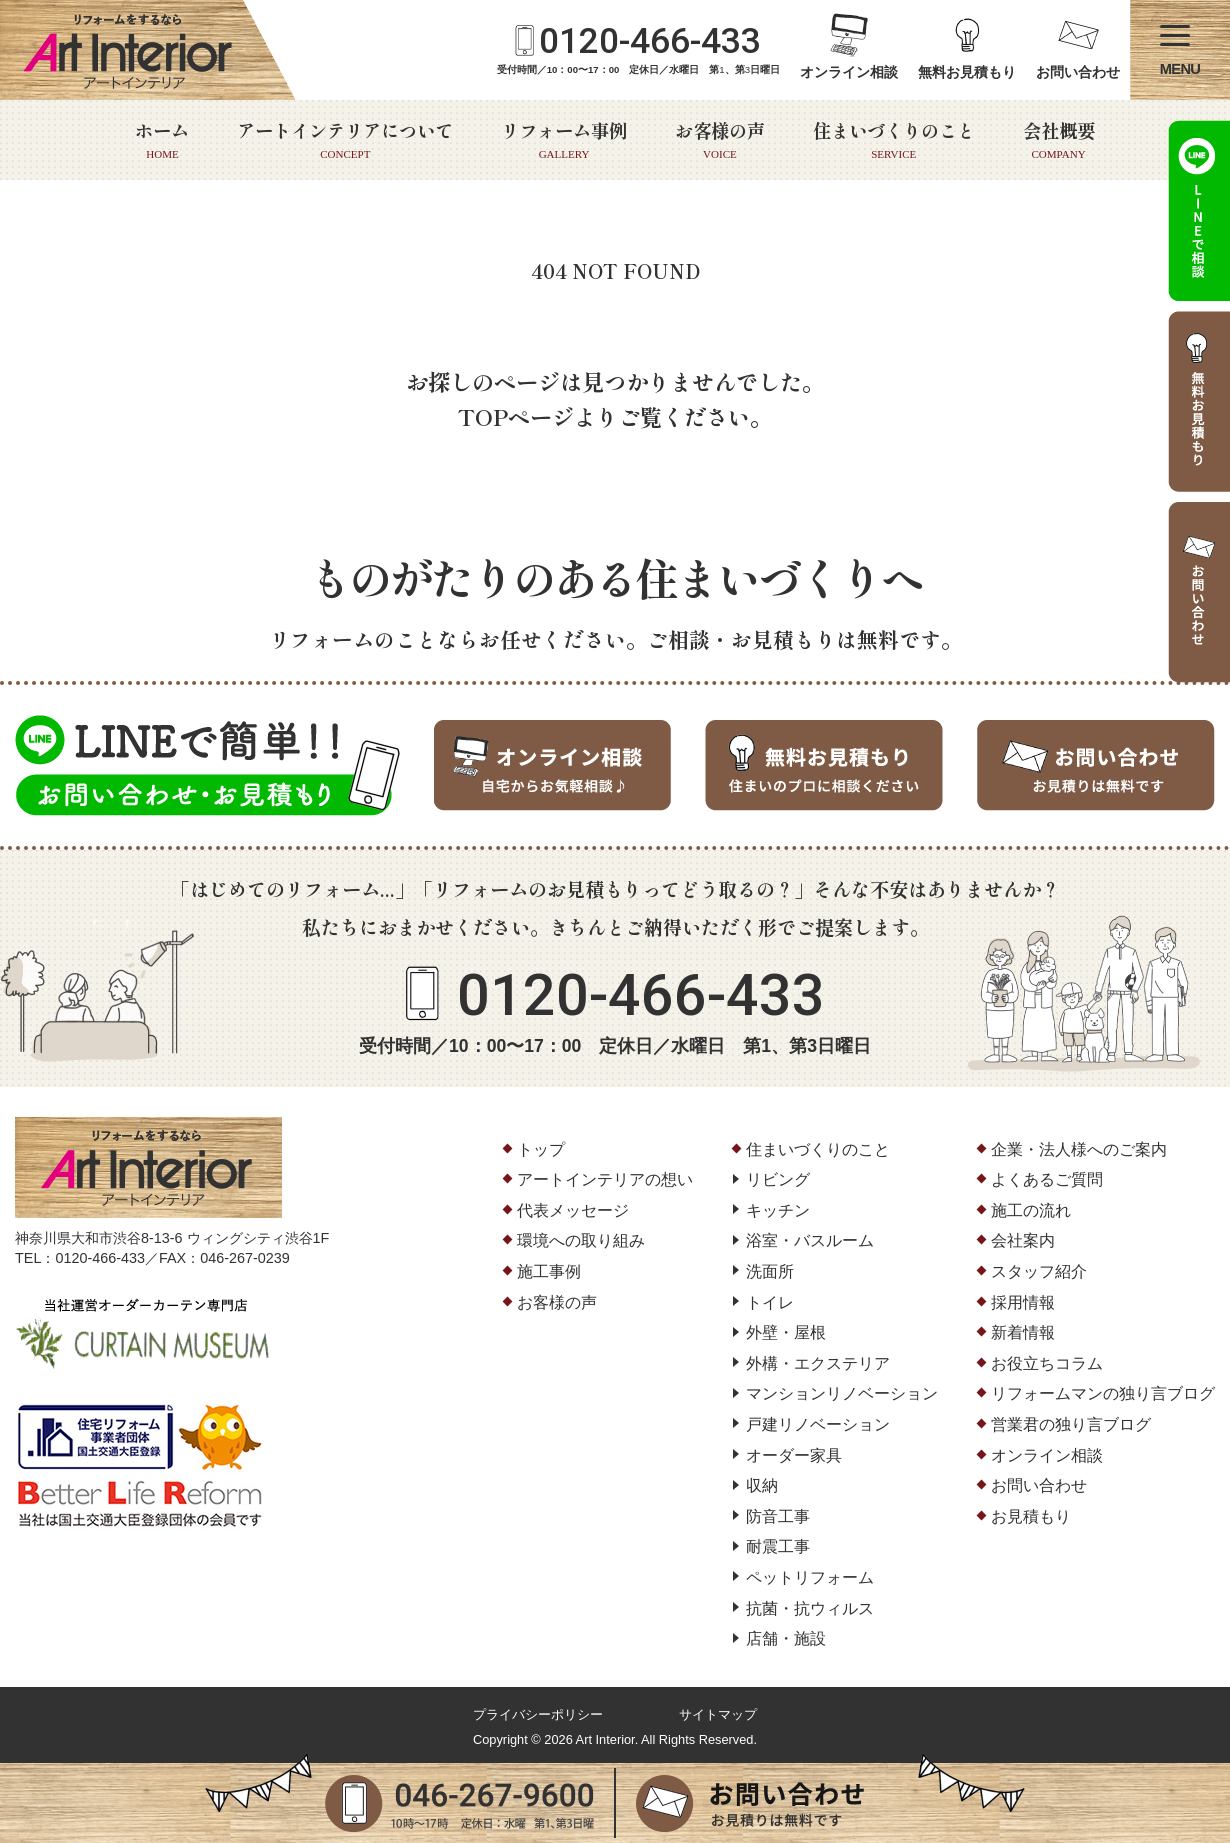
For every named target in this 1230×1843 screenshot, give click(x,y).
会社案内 (1023, 1240)
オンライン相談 (849, 72)
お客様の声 (720, 140)
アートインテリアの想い (605, 1179)
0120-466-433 (650, 41)
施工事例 (549, 1271)
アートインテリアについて (345, 140)
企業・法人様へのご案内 (1079, 1149)
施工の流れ (1031, 1210)
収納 (762, 1485)
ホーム (162, 140)
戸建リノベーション (818, 1424)
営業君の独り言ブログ (1071, 1424)
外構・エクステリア (818, 1363)
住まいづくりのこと (894, 140)
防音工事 (778, 1516)
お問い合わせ (1078, 72)
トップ (541, 1149)
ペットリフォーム (810, 1577)
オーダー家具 (794, 1455)
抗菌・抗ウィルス (810, 1608)
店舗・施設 (786, 1638)
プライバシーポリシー (538, 1714)
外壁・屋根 (786, 1332)
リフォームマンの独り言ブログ (1103, 1393)
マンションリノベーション (842, 1393)
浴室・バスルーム (810, 1240)
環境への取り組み (581, 1240)
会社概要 (1059, 140)
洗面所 (770, 1271)
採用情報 (1023, 1302)
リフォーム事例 (564, 140)
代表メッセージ (573, 1210)
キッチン (778, 1210)
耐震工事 (778, 1546)
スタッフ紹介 (1039, 1271)
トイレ (770, 1302)
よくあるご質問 (1047, 1179)
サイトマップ (718, 1714)
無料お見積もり (967, 72)
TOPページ (516, 416)
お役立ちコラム (1047, 1363)
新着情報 (1023, 1332)
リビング (778, 1179)
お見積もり (1031, 1516)
